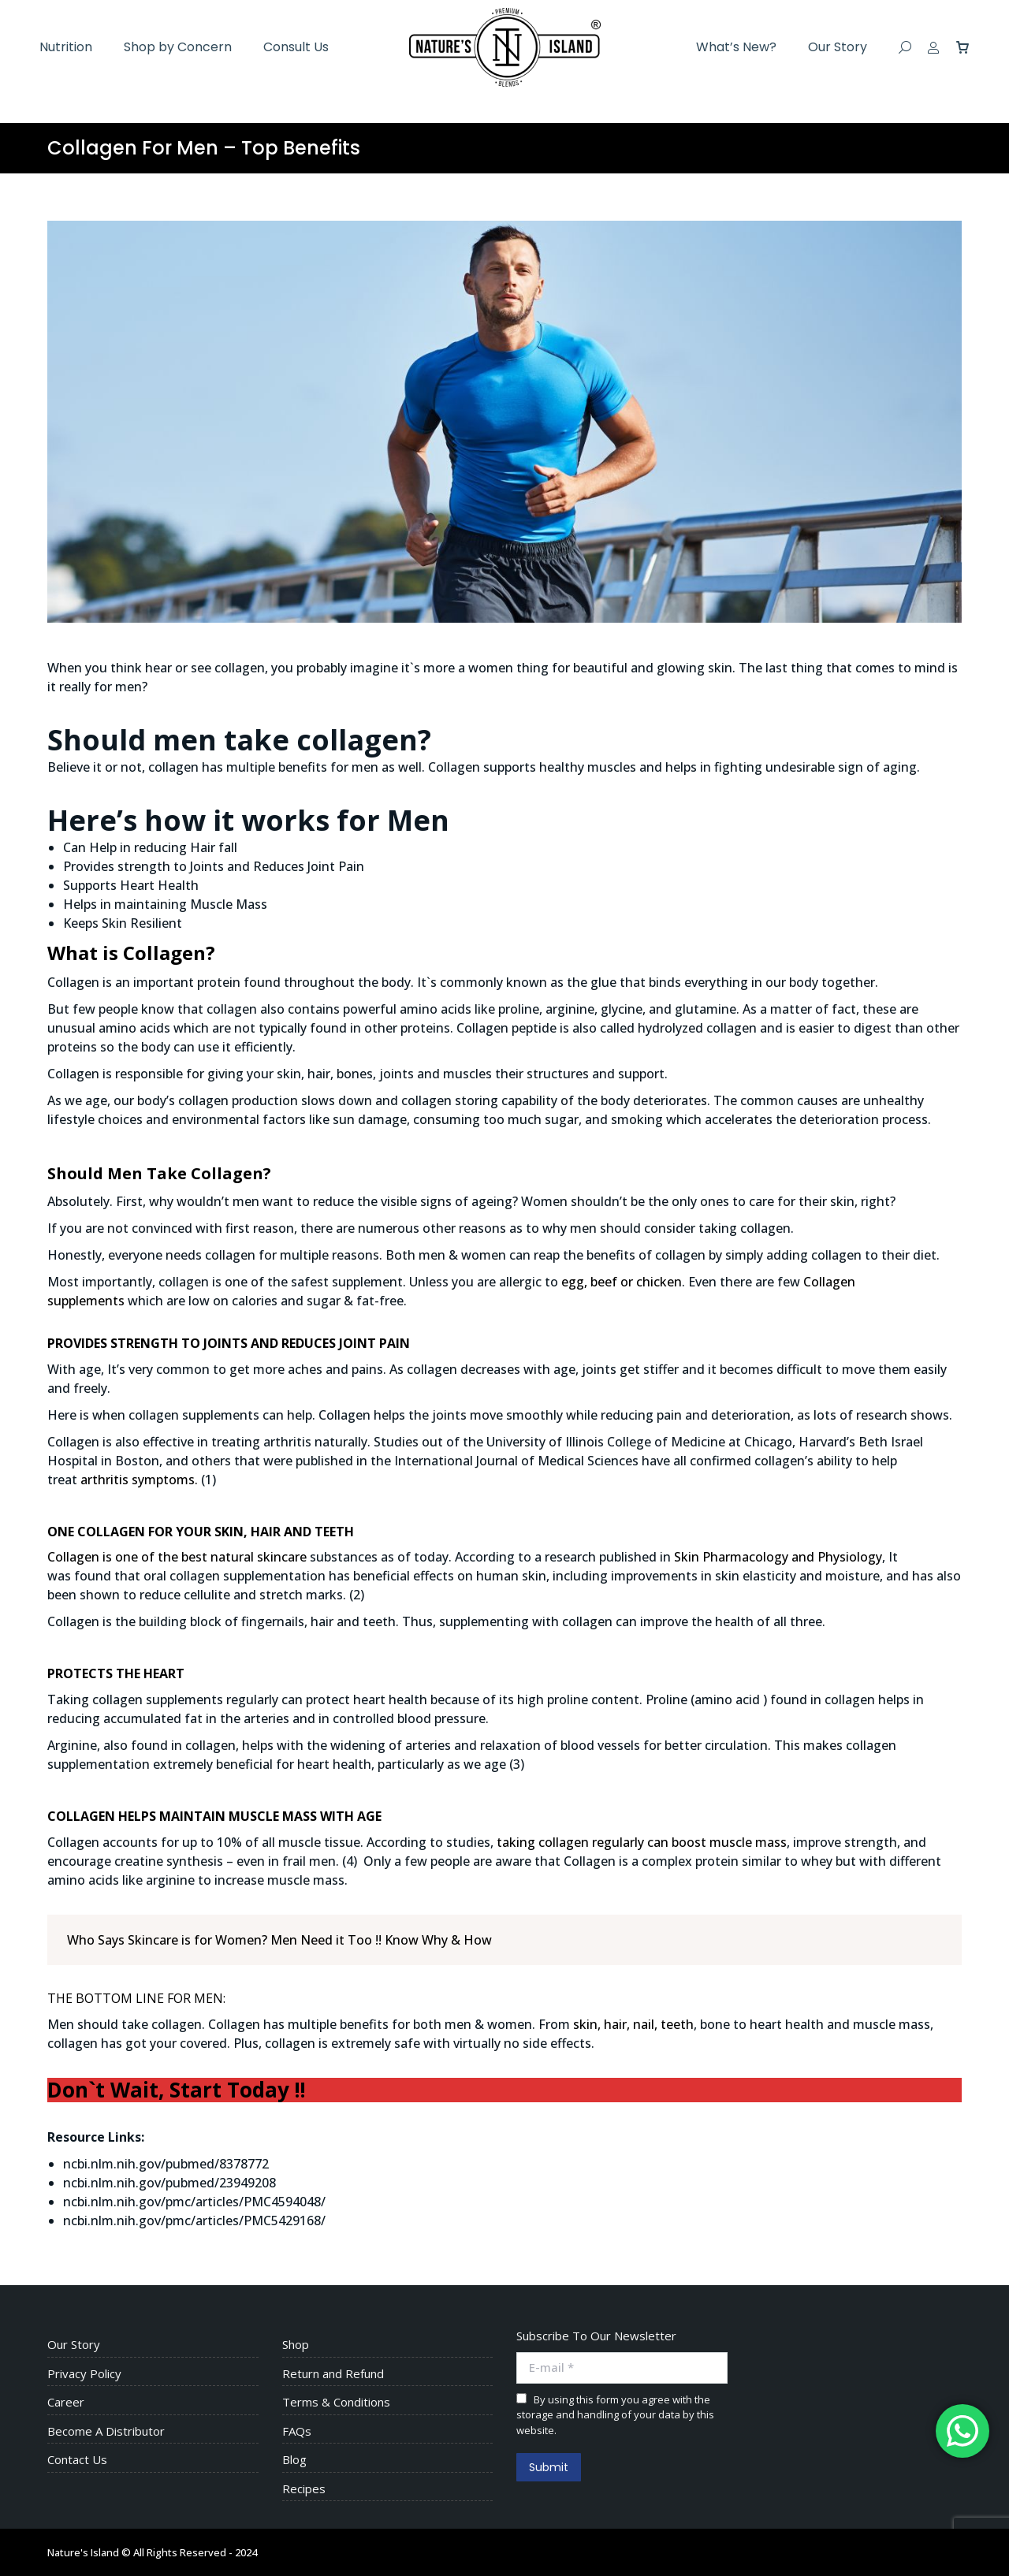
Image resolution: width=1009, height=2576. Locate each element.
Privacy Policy (84, 2373)
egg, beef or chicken (621, 1281)
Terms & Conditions (336, 2402)
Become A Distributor (106, 2431)
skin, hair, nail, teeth (633, 2024)
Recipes (304, 2488)
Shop (295, 2344)
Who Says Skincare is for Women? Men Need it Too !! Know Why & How (279, 1940)
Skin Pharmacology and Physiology (778, 1556)
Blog (294, 2459)
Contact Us (77, 2459)
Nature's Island (83, 2552)
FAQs (296, 2431)
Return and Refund (333, 2373)
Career (65, 2402)
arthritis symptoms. (139, 1479)
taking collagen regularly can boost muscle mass (642, 1842)
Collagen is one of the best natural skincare (177, 1556)
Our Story (73, 2344)
